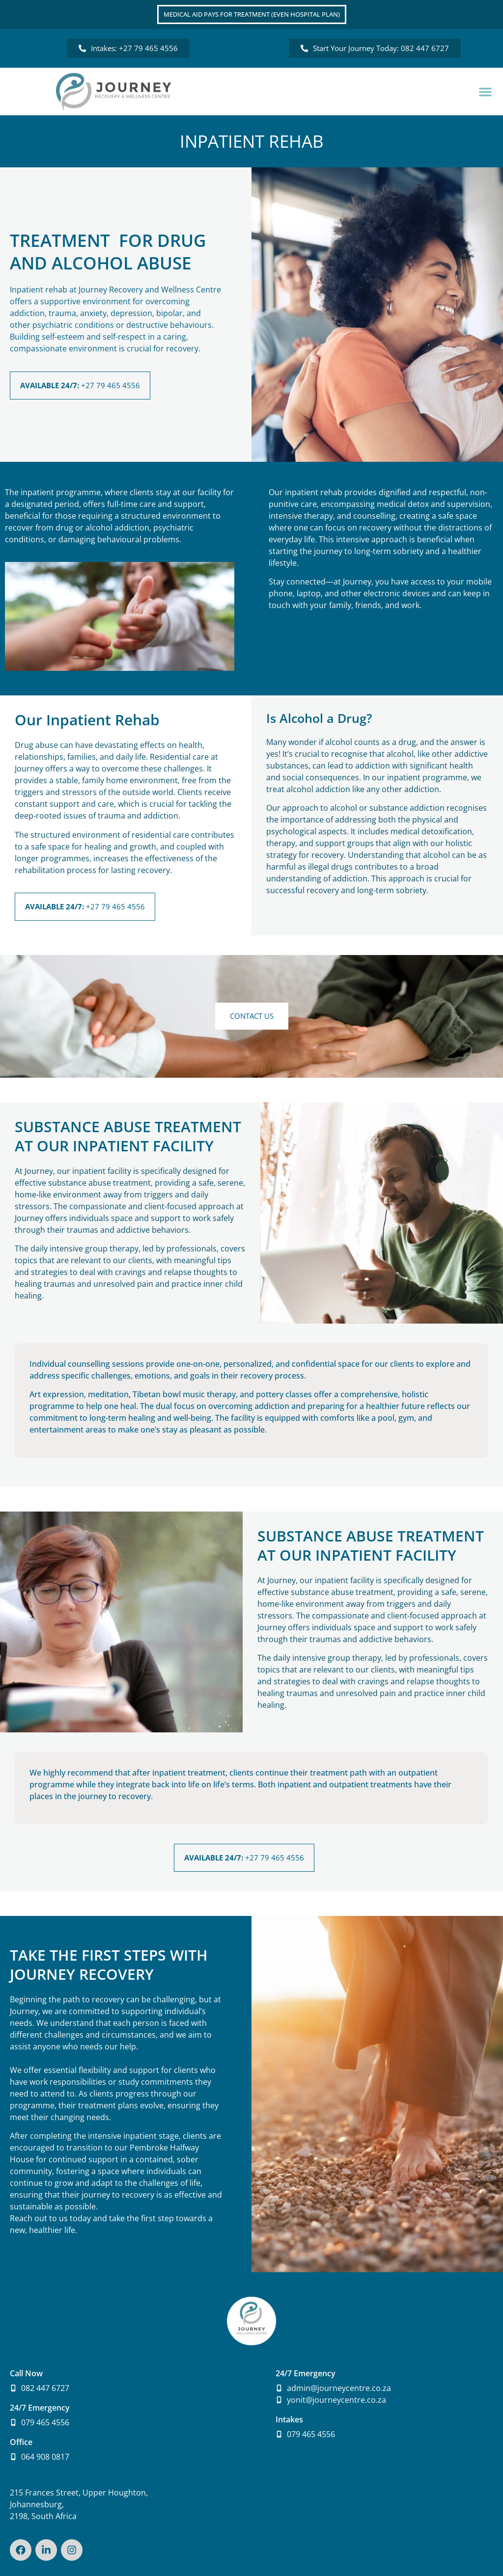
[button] (485, 91)
